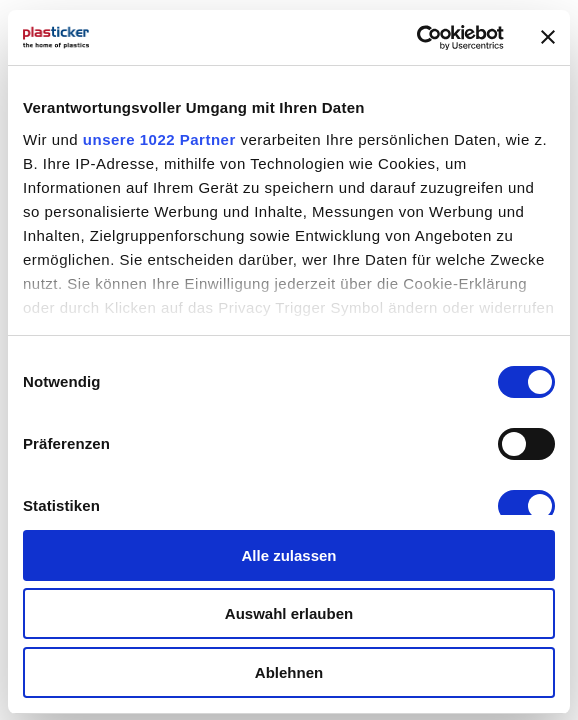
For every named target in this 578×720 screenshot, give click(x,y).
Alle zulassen (288, 555)
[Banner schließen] (548, 37)
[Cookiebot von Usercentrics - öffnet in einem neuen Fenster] (416, 38)
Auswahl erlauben (289, 613)
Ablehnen (289, 672)
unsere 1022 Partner (159, 139)
